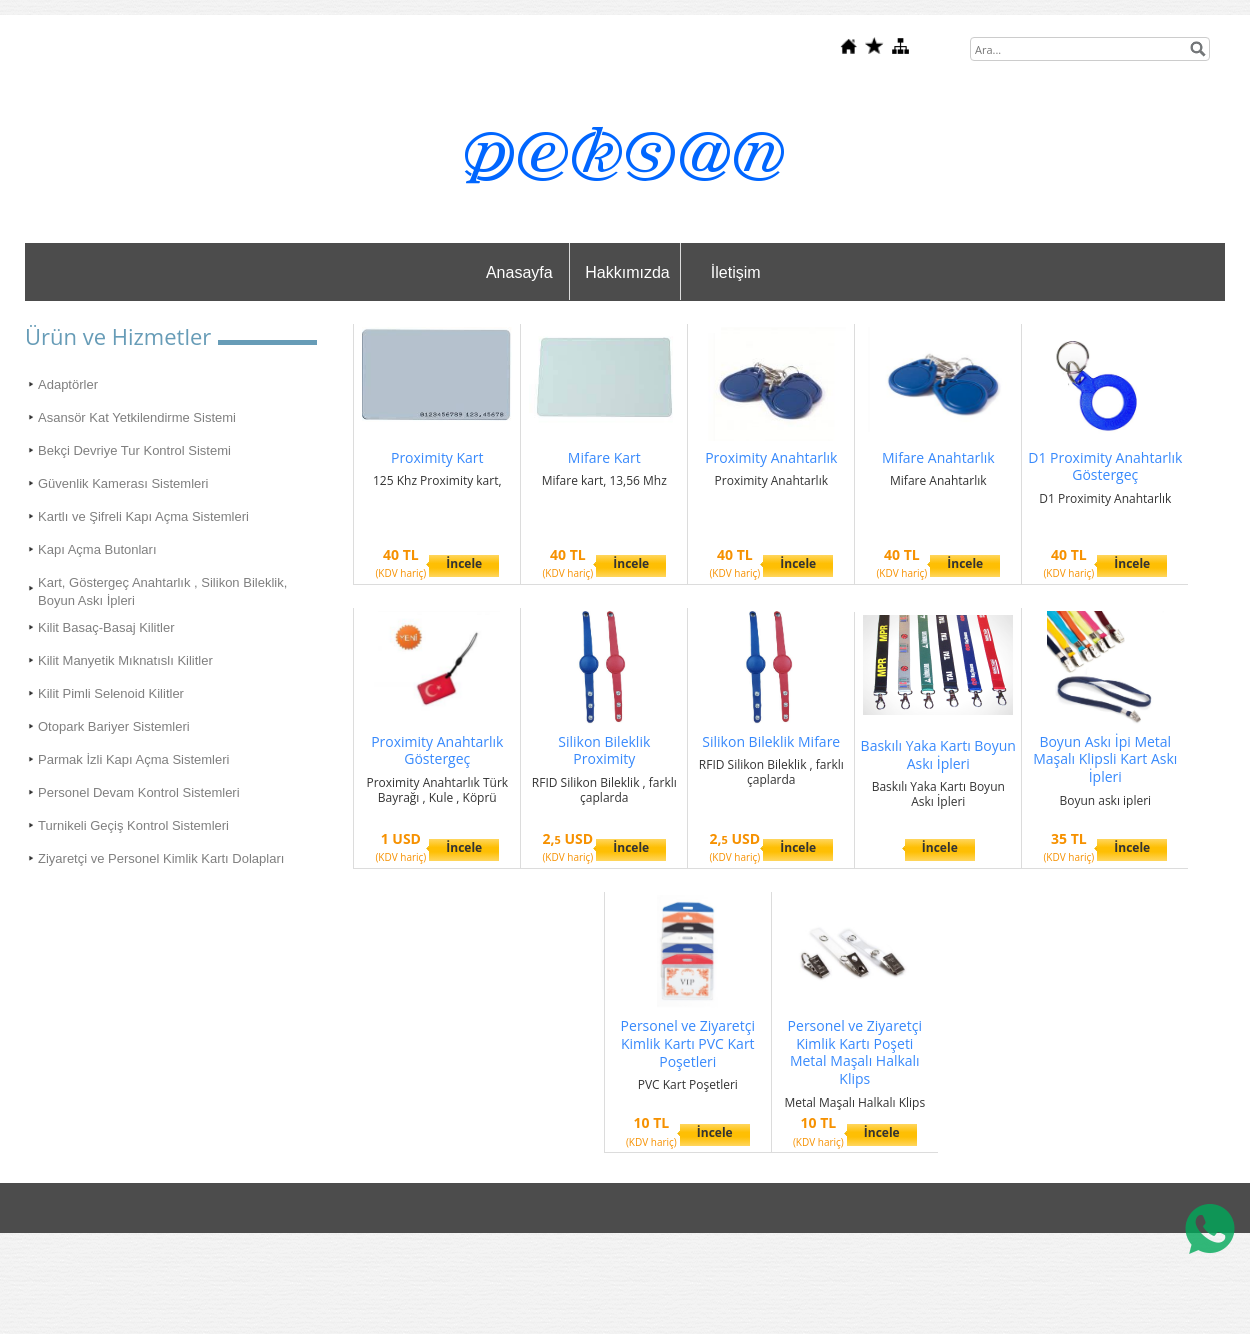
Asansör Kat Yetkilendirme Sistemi (137, 417)
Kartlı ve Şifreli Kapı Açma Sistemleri (143, 516)
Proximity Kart (437, 457)
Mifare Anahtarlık (938, 457)
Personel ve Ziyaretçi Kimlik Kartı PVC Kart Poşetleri (688, 1043)
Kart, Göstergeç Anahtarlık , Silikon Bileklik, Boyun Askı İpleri (162, 591)
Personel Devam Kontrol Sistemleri (139, 792)
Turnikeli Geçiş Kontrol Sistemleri (133, 825)
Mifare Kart (604, 457)
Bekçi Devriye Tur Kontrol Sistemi (134, 450)
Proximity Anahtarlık (771, 457)
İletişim (736, 272)
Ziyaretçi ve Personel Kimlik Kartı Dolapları (161, 858)
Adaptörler (68, 384)
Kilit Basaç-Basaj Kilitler (106, 627)
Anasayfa (519, 272)
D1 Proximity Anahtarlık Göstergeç (1105, 466)
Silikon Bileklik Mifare (771, 741)
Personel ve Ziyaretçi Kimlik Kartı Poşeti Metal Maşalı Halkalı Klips (855, 1052)
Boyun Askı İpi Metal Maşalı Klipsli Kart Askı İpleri (1105, 759)
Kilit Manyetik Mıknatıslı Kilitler (125, 660)
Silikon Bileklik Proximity (604, 750)
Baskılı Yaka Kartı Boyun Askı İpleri (938, 754)
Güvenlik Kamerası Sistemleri (123, 483)
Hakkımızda (627, 272)
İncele (464, 563)
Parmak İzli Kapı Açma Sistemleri (133, 759)
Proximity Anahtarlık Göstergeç (437, 750)
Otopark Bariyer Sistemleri (114, 726)
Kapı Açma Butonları (97, 549)
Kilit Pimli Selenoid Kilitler (111, 693)
